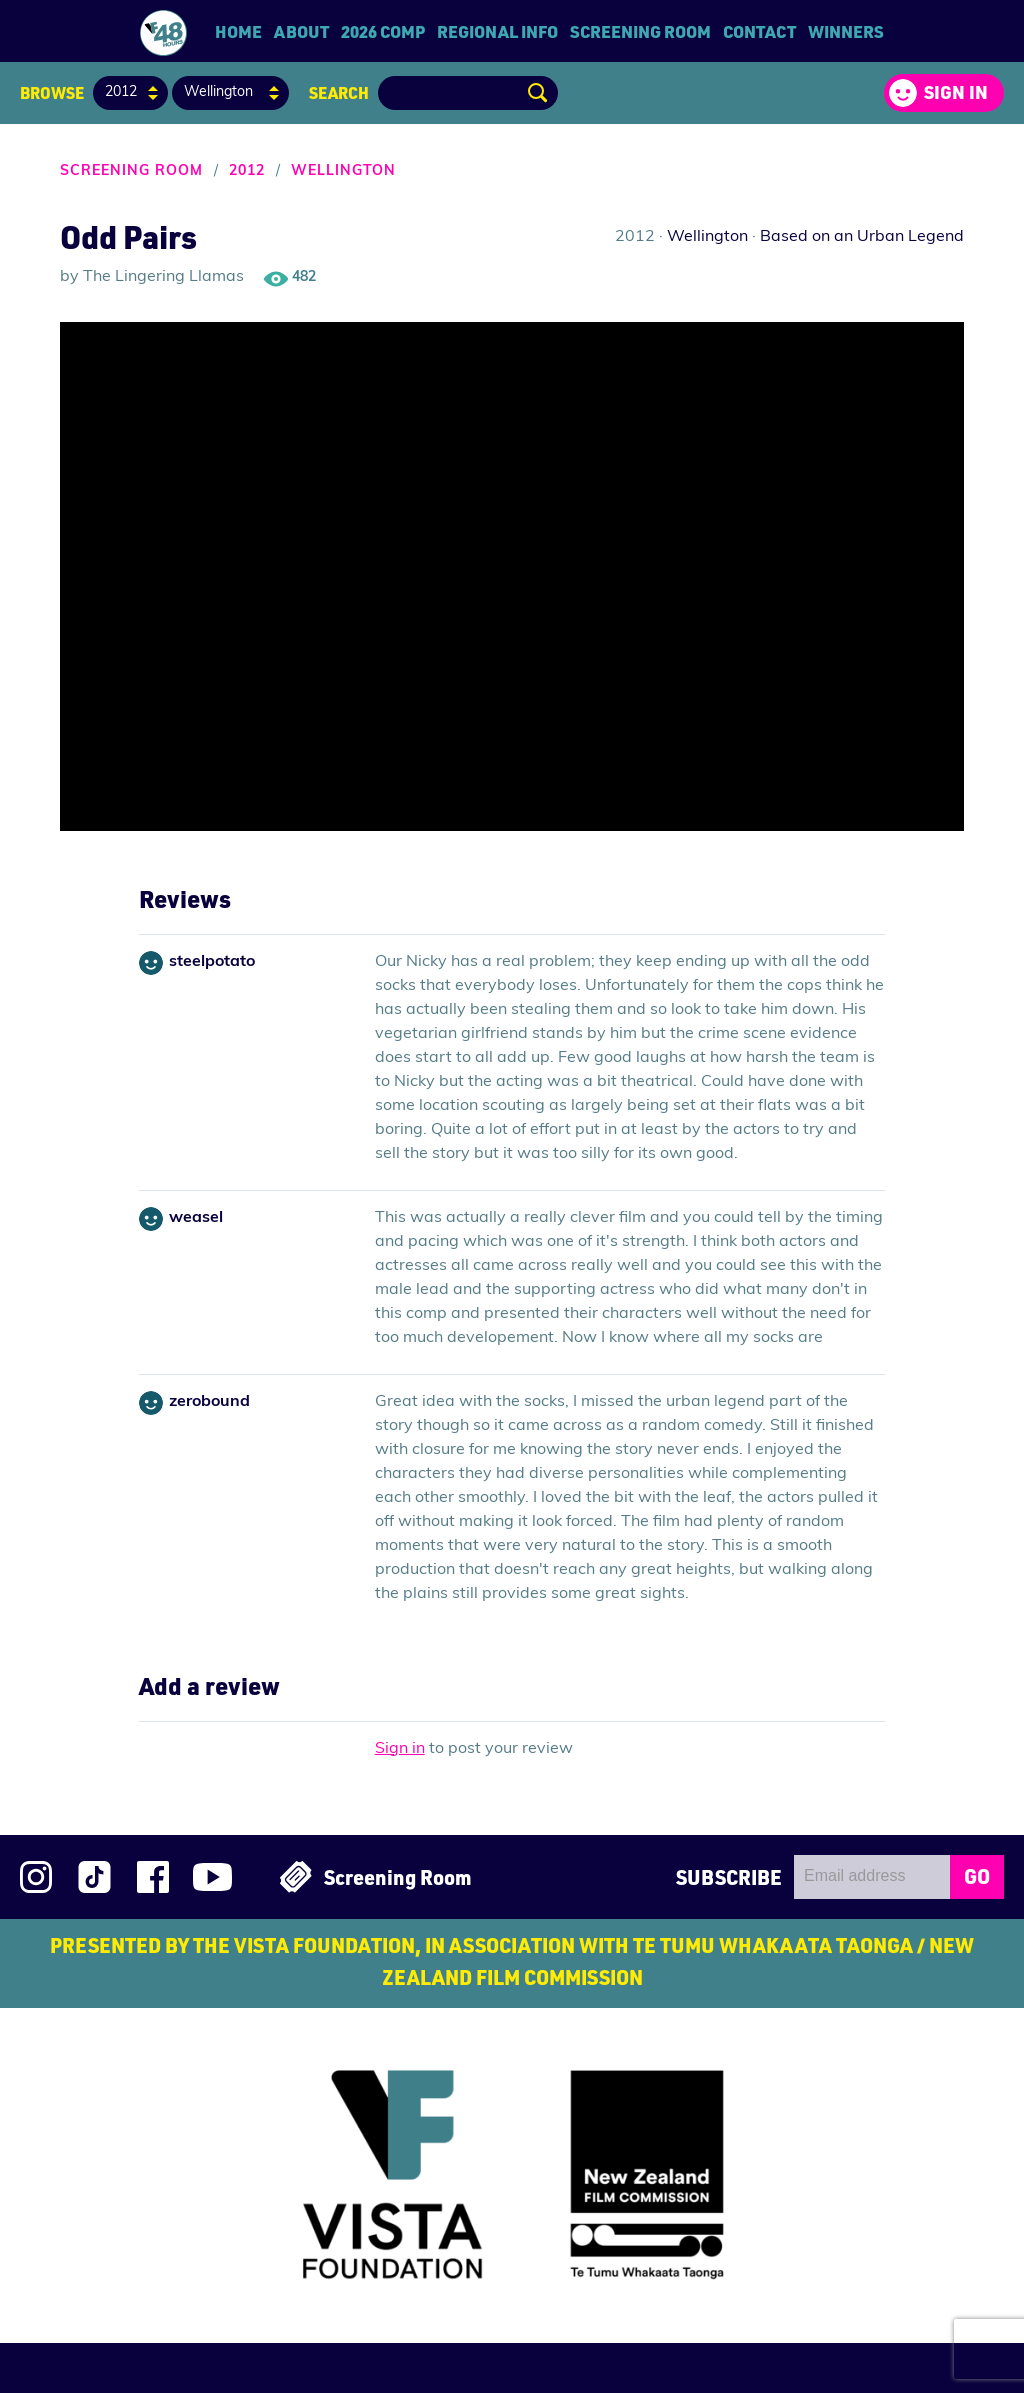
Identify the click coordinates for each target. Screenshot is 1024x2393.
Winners (846, 31)
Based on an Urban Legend (862, 237)
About (301, 31)
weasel (196, 1218)
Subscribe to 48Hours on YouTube (212, 1877)
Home (238, 31)
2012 (247, 171)
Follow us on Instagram (36, 1877)
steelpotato (212, 962)
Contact (759, 31)
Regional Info (497, 31)
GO (977, 1876)
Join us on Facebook (153, 1877)
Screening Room (640, 31)
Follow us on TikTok (94, 1877)
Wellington (343, 171)
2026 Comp (383, 31)
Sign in (956, 92)
